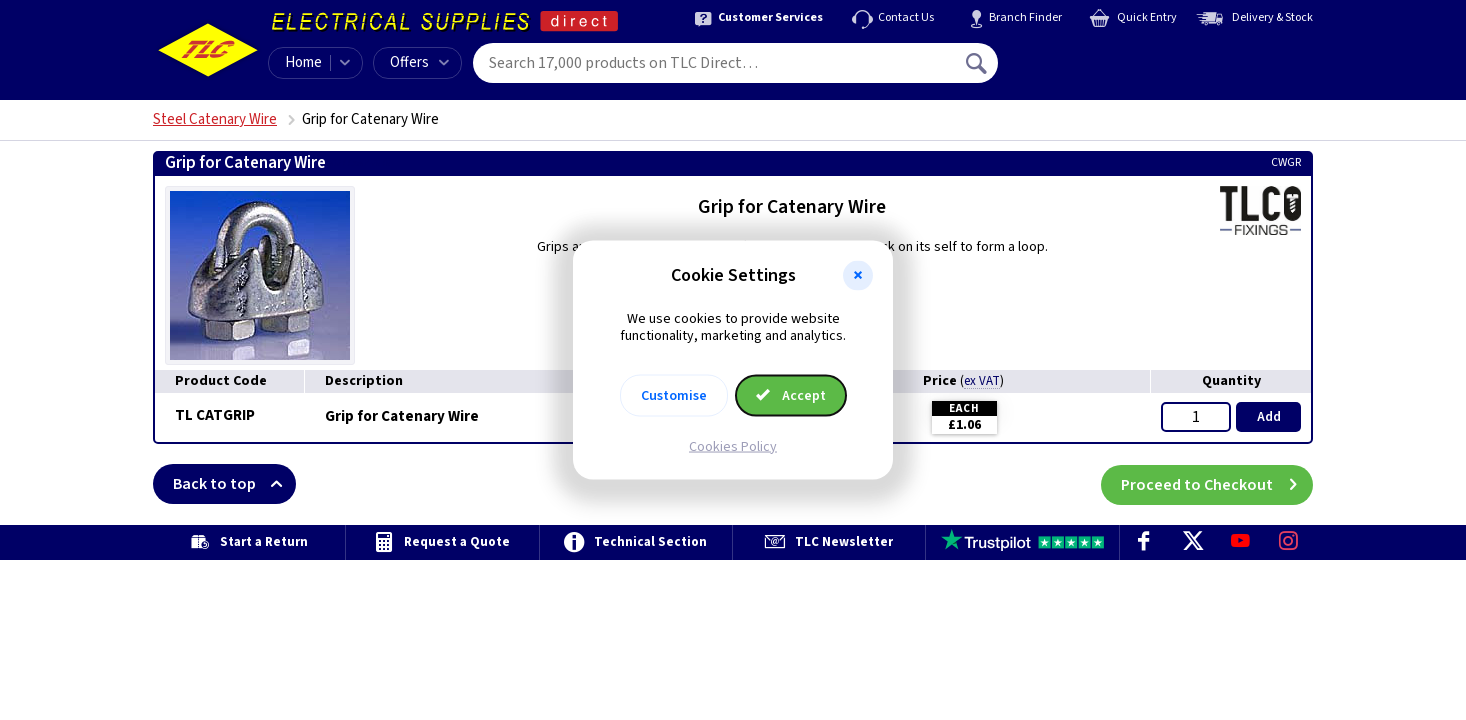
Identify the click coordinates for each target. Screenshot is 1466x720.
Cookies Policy (733, 446)
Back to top (234, 484)
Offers (419, 62)
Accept (791, 395)
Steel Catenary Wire (215, 119)
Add (1269, 417)
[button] (858, 276)
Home (303, 62)
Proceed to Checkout (1217, 484)
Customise (674, 395)
